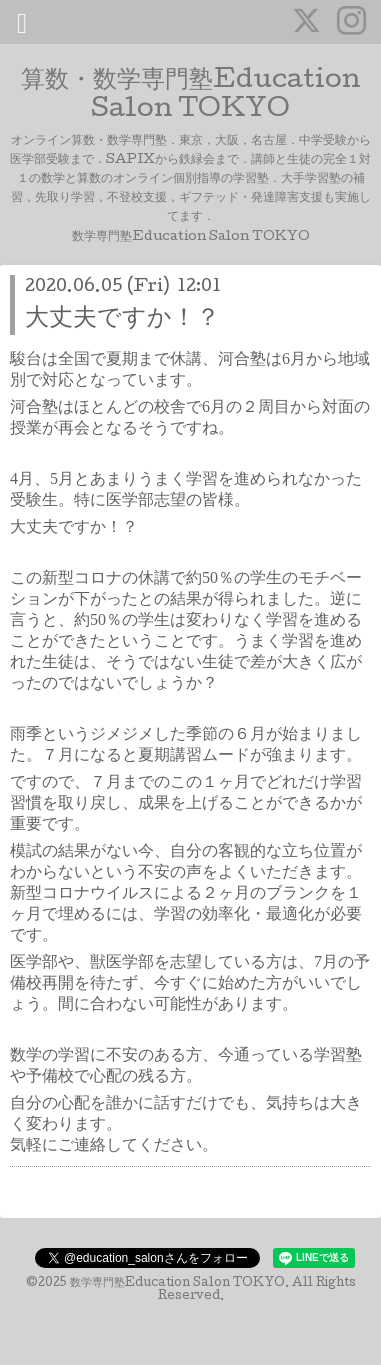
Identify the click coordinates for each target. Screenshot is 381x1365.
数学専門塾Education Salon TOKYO (177, 1284)
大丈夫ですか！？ (122, 319)
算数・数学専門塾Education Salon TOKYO (191, 96)
